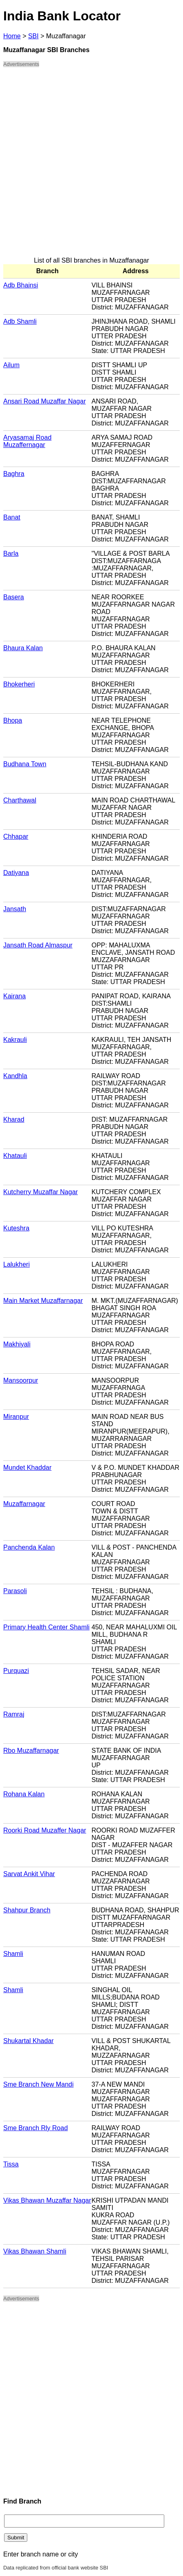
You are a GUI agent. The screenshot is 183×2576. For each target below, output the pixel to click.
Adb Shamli (20, 321)
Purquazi (16, 1670)
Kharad (13, 1119)
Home (12, 36)
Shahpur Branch (27, 1910)
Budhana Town (24, 764)
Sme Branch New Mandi (38, 2084)
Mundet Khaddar (27, 1467)
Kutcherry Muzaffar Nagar (40, 1191)
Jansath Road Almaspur (38, 945)
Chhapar (15, 836)
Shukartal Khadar (28, 2040)
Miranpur (16, 1416)
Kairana (14, 996)
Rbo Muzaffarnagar (31, 1750)
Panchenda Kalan (29, 1547)
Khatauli (15, 1155)
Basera (13, 597)
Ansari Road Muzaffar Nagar (44, 401)
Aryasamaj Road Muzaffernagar (27, 441)
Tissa (11, 2164)
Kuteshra (16, 1228)
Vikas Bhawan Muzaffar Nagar (47, 2200)
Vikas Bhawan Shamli (34, 2251)
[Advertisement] (91, 165)
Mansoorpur (20, 1380)
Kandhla (15, 1075)
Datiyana (16, 872)
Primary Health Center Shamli (46, 1627)
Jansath (14, 908)
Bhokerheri (19, 684)
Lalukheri (16, 1264)
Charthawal (19, 800)
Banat (11, 517)
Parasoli (15, 1590)
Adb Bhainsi (20, 285)
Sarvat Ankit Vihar (29, 1873)
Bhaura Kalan (23, 648)
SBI (33, 36)
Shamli (13, 1953)
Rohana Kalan (23, 1794)
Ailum (11, 365)
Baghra (13, 473)
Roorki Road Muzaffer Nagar (44, 1830)
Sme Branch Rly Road (35, 2127)
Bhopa (12, 720)
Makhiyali (17, 1344)
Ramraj (13, 1714)
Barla (10, 553)
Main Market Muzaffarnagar (43, 1300)
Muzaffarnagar (24, 1503)
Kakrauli (15, 1039)
